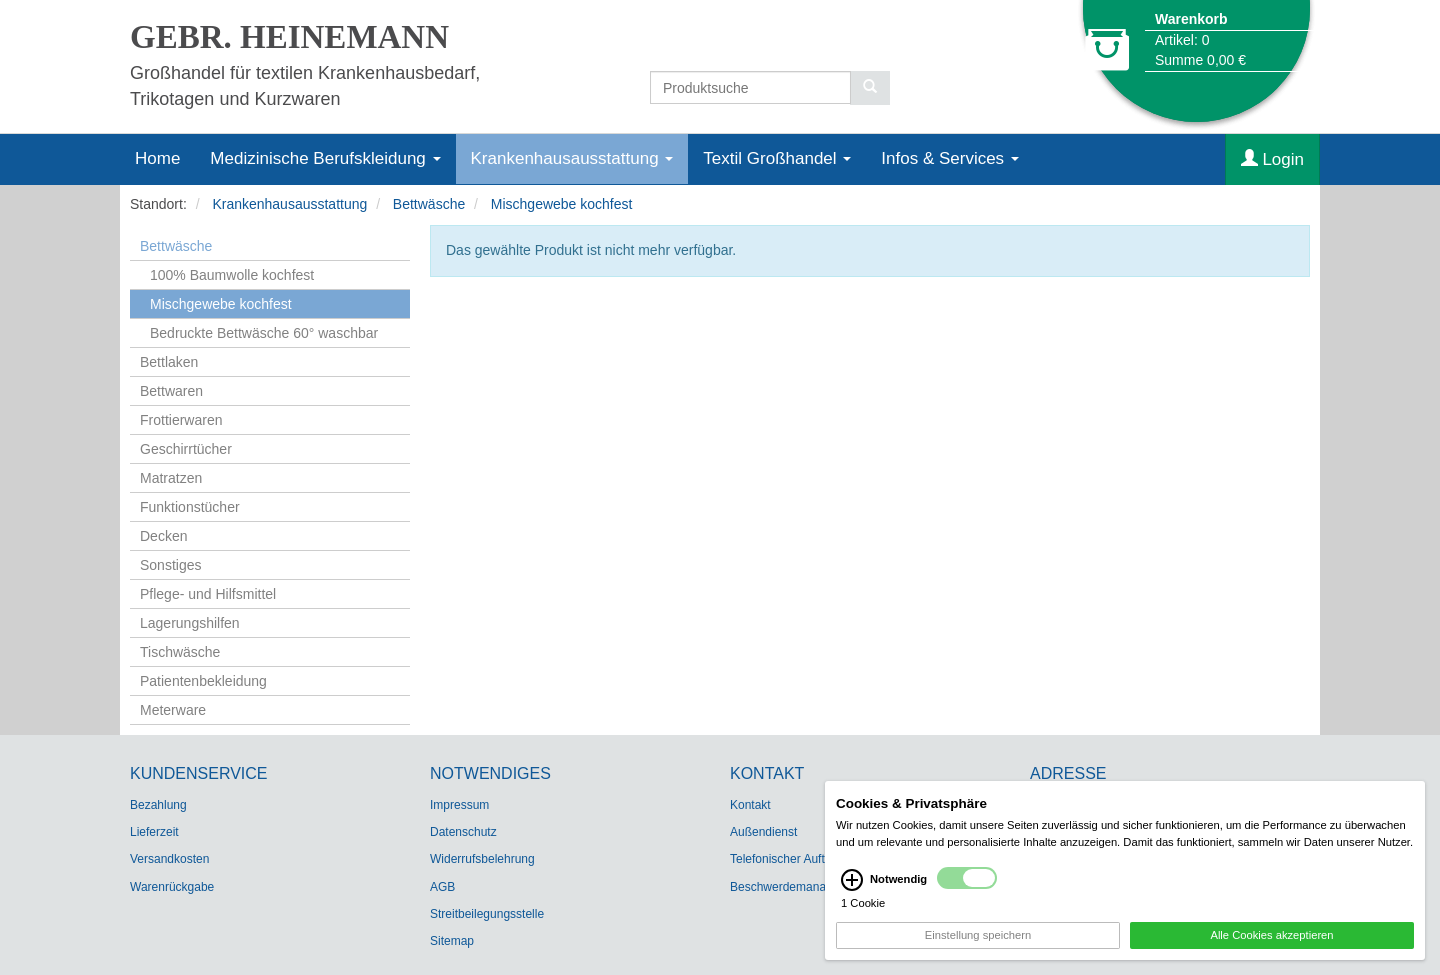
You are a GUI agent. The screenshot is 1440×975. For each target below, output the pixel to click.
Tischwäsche (180, 652)
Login (1272, 159)
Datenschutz (463, 832)
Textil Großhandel (777, 158)
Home (157, 158)
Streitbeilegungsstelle (487, 914)
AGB (442, 887)
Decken (163, 536)
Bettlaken (169, 362)
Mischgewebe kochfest (562, 204)
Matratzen (171, 478)
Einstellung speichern (978, 937)
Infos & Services (950, 158)
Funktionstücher (190, 507)
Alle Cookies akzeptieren (1271, 937)
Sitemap (452, 941)
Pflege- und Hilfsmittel (208, 594)
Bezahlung (158, 805)
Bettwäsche (429, 204)
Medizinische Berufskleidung (325, 158)
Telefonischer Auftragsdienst (805, 859)
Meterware (173, 710)
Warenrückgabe (172, 887)
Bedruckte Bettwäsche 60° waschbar (264, 333)
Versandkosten (169, 859)
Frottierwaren (181, 420)
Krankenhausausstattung (572, 158)
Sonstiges (170, 565)
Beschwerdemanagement (798, 887)
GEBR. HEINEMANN (289, 37)
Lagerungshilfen (190, 623)
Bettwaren (171, 391)
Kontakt (750, 805)
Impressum (459, 805)
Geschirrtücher (186, 449)
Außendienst (763, 832)
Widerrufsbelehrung (482, 859)
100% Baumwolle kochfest (232, 275)
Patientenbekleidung (203, 681)
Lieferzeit (154, 832)
